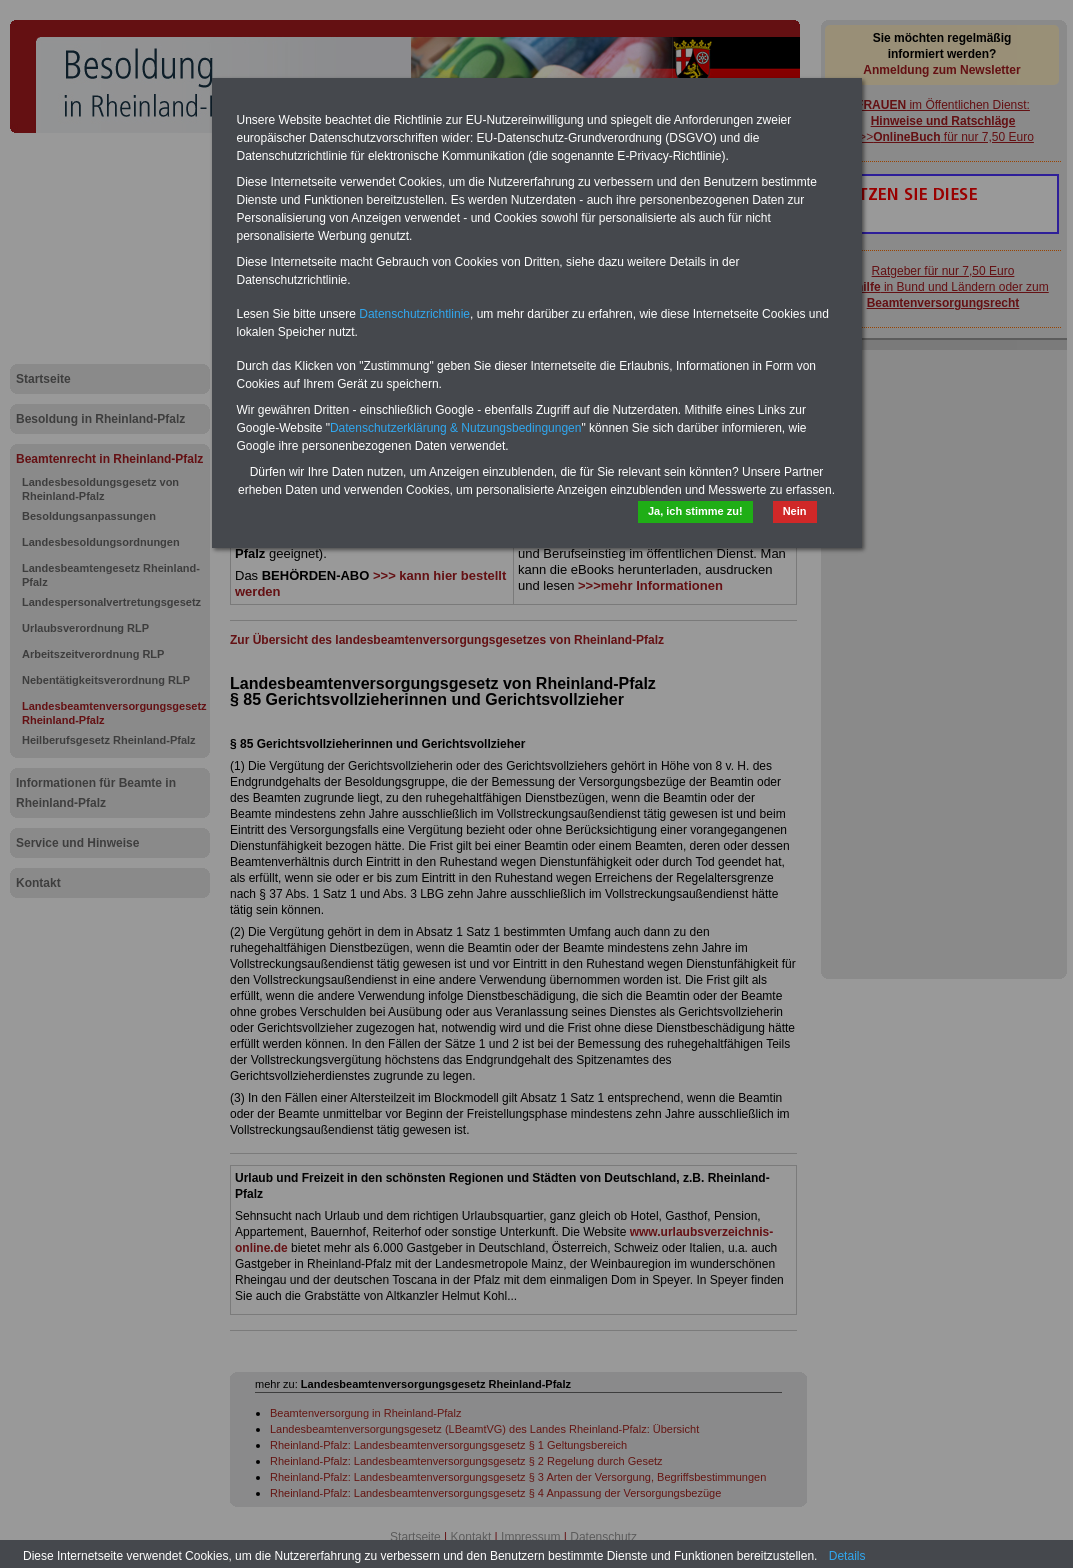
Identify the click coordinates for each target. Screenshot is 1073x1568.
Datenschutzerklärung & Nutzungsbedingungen (456, 428)
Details (847, 1556)
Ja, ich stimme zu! (695, 511)
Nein (795, 511)
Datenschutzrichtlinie (414, 314)
